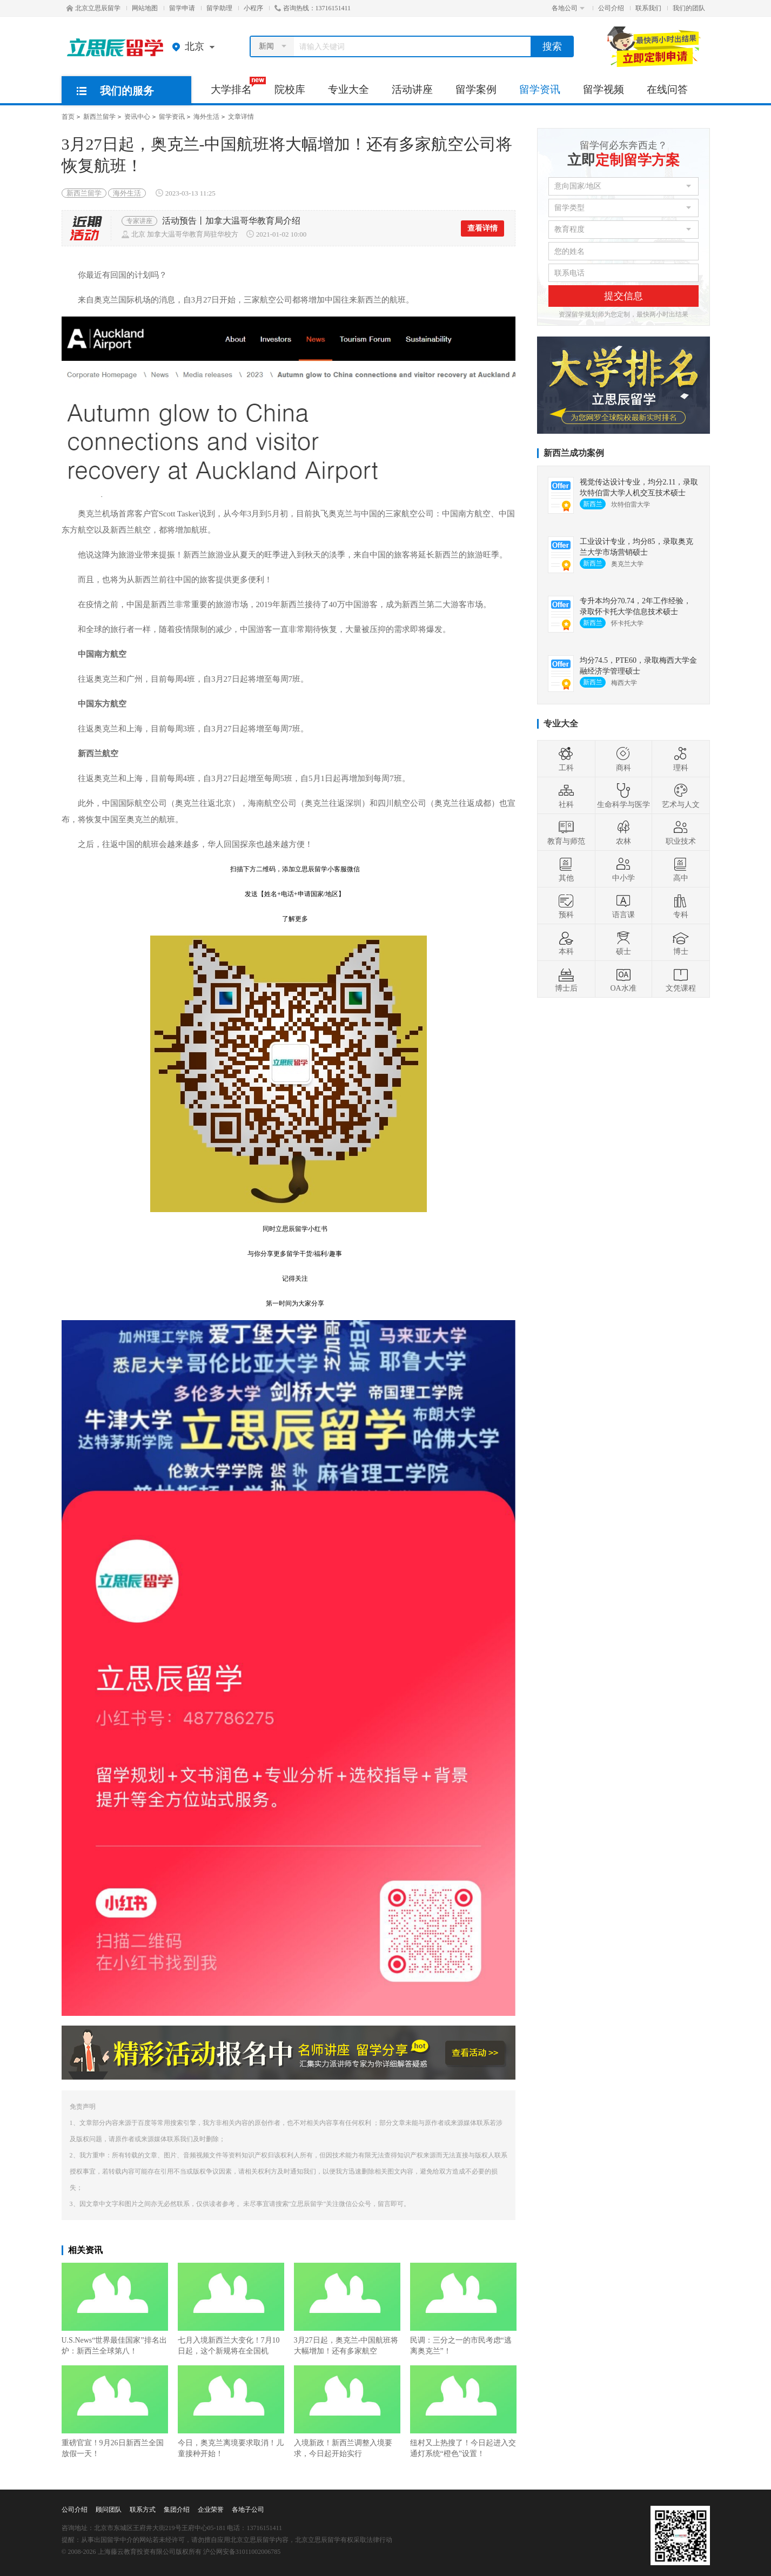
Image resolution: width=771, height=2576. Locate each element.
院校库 (289, 89)
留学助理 (219, 8)
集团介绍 (177, 2509)
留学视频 (603, 89)
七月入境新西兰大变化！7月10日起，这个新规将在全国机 (231, 2309)
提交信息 (623, 296)
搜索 (552, 46)
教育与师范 (566, 832)
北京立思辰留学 (93, 8)
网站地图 (145, 8)
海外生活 (206, 116)
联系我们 (648, 8)
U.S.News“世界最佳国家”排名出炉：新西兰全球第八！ (115, 2309)
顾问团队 (109, 2509)
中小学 (623, 869)
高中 (681, 869)
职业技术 (681, 832)
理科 (681, 759)
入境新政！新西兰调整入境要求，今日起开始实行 (347, 2411)
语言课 (623, 906)
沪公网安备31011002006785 (242, 2551)
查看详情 (482, 228)
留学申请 (182, 8)
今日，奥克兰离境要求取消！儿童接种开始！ (231, 2411)
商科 (623, 759)
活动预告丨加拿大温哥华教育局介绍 (231, 220)
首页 (68, 116)
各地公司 (568, 8)
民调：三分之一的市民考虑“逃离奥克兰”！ (463, 2309)
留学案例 (476, 89)
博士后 (566, 979)
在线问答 (667, 89)
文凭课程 (681, 979)
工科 (566, 759)
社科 (566, 796)
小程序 (253, 8)
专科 (681, 906)
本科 (566, 943)
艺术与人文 (681, 796)
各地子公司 (248, 2509)
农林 (623, 832)
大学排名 (237, 86)
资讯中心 (137, 116)
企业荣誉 (211, 2509)
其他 (566, 869)
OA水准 (623, 979)
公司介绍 (611, 8)
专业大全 (348, 89)
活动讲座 (412, 89)
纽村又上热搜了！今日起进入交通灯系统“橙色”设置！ (463, 2411)
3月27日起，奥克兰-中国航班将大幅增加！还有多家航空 (347, 2309)
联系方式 (143, 2509)
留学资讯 (539, 89)
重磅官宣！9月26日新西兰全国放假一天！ (115, 2411)
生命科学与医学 (623, 796)
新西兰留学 (99, 116)
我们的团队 (689, 8)
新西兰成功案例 (574, 453)
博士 (681, 943)
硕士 (623, 943)
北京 (195, 46)
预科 (566, 906)
